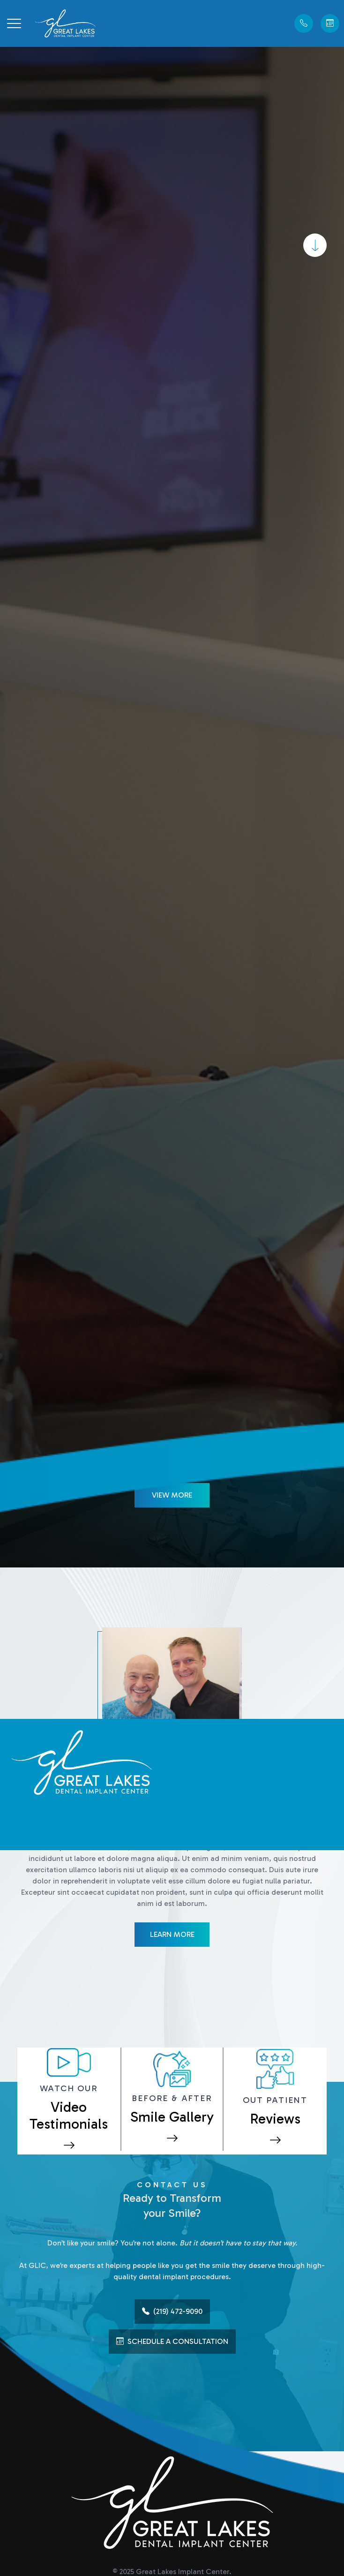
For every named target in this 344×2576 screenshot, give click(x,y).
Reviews (275, 2118)
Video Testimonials (69, 2115)
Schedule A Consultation (172, 2341)
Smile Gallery (172, 2117)
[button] (14, 23)
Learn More (172, 1934)
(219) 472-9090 (172, 2311)
